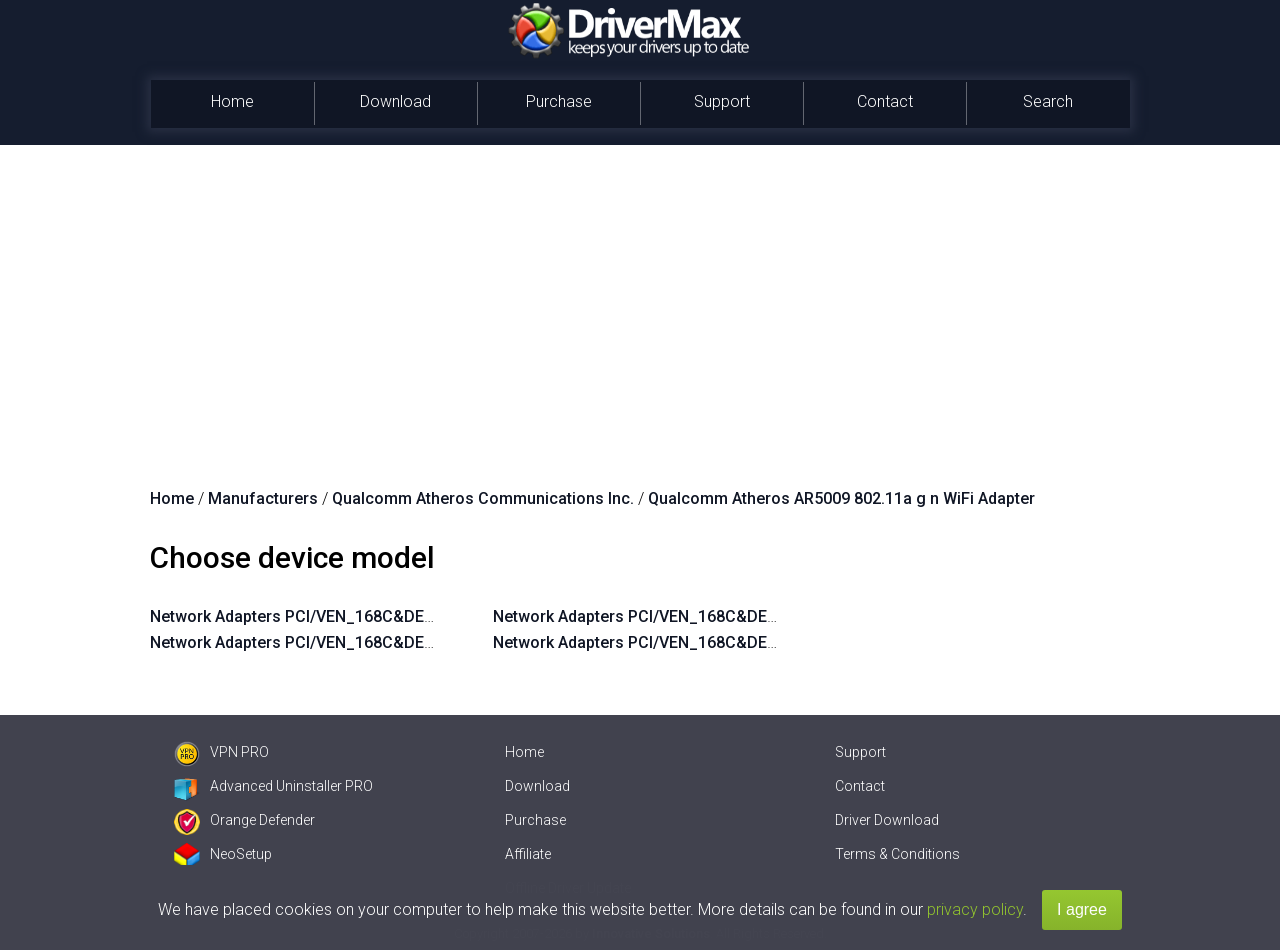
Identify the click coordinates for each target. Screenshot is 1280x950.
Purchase (559, 101)
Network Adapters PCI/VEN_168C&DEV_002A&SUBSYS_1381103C (735, 642)
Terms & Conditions (897, 854)
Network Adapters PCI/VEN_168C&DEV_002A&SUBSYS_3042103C (392, 616)
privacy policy (975, 909)
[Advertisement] (640, 295)
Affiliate (528, 854)
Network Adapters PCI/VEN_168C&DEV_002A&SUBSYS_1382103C (735, 616)
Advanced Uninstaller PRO (273, 786)
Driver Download (887, 820)
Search (1048, 101)
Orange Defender (244, 820)
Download (395, 101)
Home (232, 101)
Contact (885, 101)
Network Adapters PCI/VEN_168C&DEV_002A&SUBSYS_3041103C (392, 642)
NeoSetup (223, 854)
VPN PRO (221, 752)
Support (722, 101)
